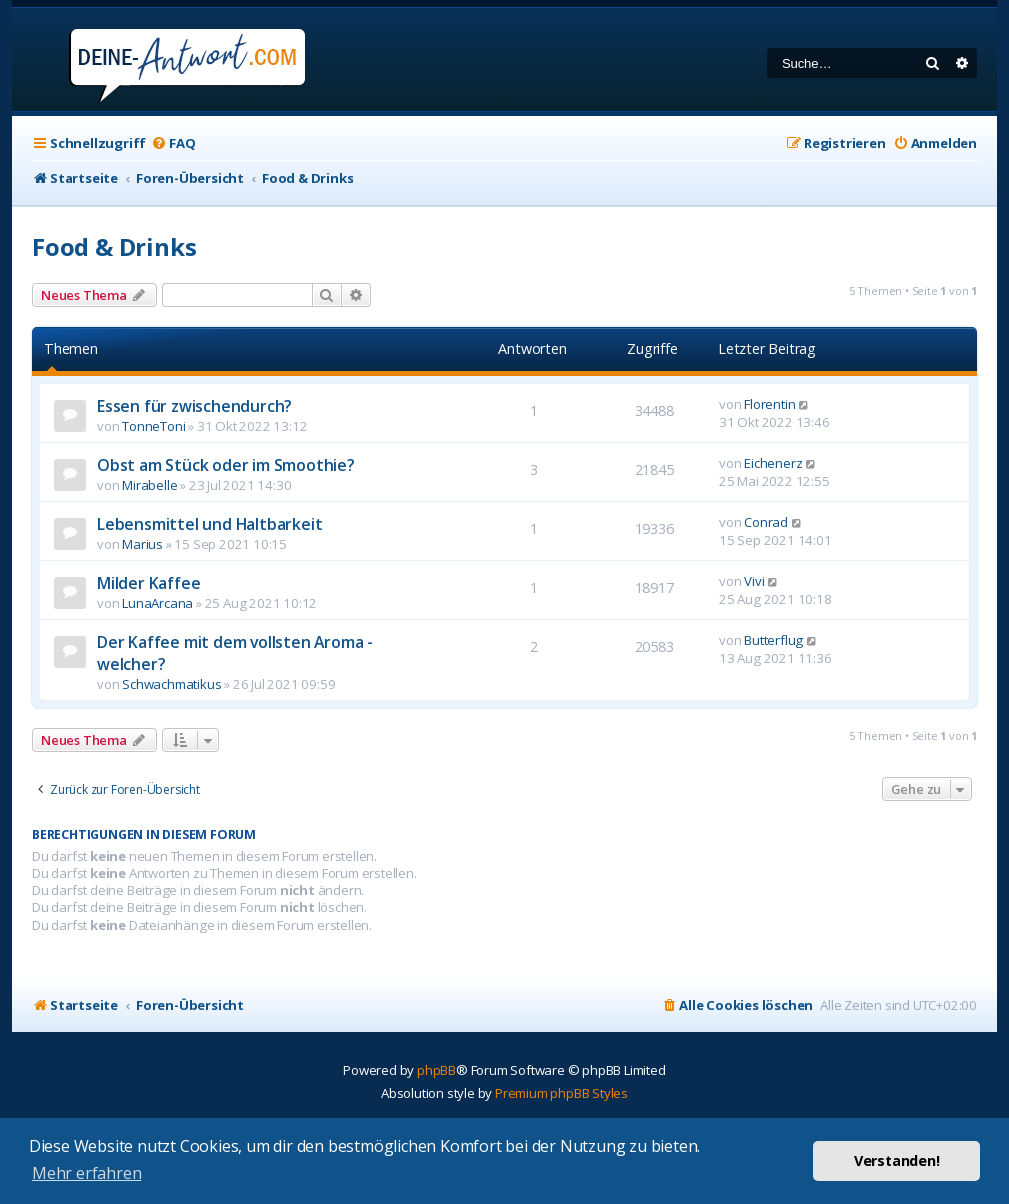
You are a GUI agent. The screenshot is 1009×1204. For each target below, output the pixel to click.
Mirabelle (149, 485)
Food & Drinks (114, 246)
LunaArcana (157, 603)
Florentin (769, 404)
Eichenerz (773, 463)
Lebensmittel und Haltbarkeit (209, 524)
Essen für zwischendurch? (194, 406)
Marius (142, 544)
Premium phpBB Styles (561, 1093)
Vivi (754, 581)
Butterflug (773, 640)
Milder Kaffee (148, 583)
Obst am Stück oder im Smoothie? (226, 465)
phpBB (436, 1070)
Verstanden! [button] (897, 1160)
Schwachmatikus (171, 684)
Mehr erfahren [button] (86, 1173)
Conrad (766, 522)
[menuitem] (173, 143)
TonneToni (153, 426)
